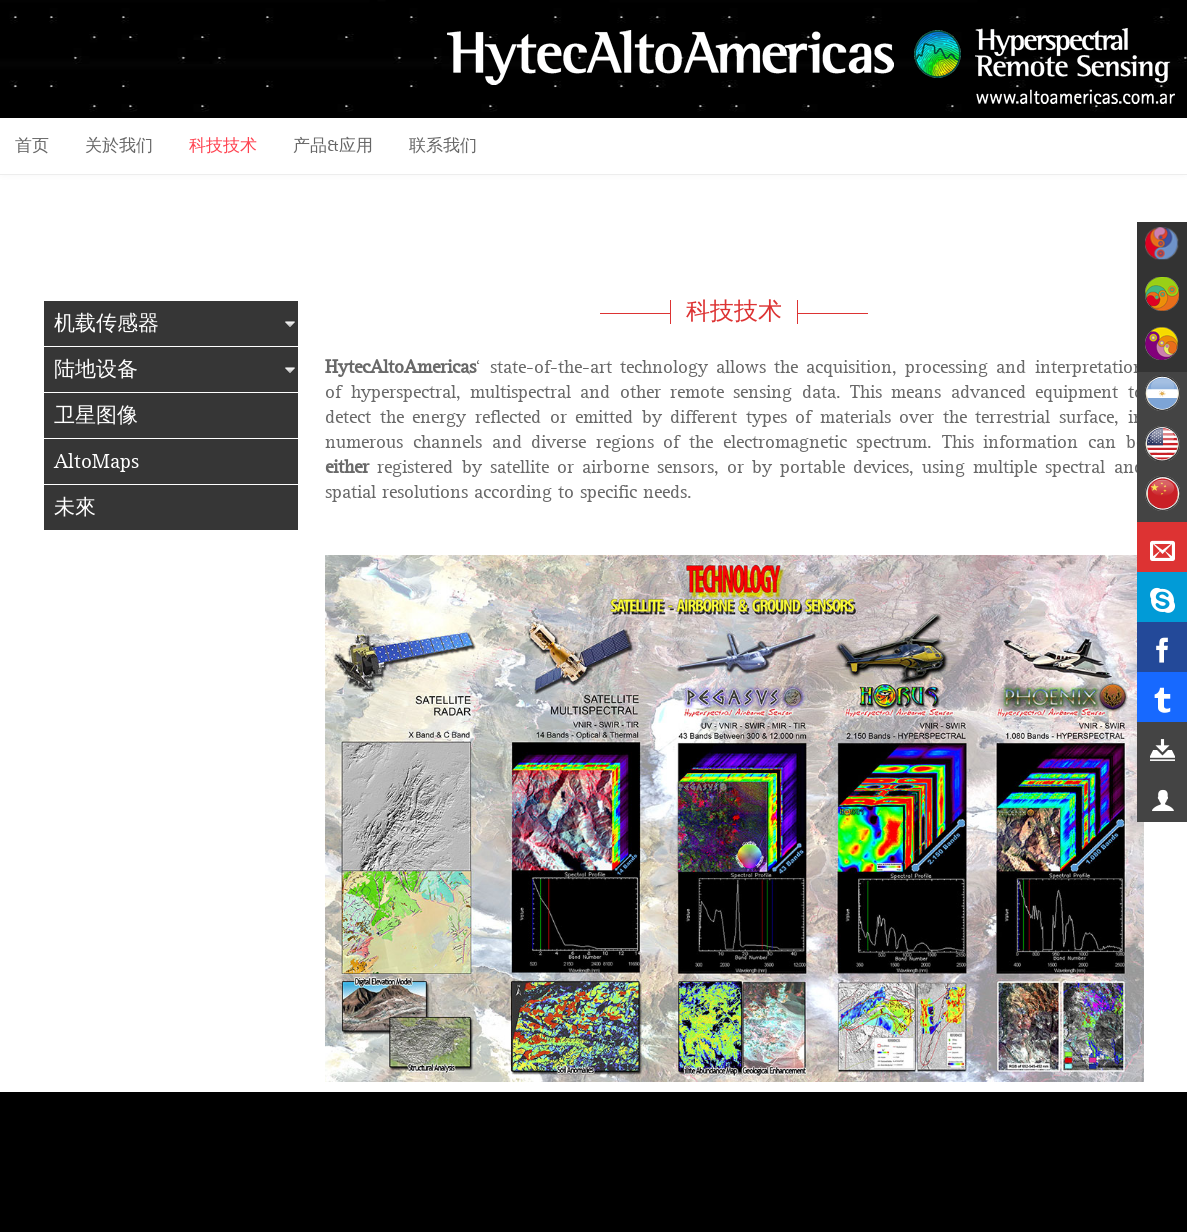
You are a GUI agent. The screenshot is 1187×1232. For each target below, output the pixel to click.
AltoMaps (96, 461)
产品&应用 (333, 146)
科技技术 (223, 146)
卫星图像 (96, 415)
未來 (75, 507)
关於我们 (119, 146)
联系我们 (443, 146)
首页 (32, 146)
